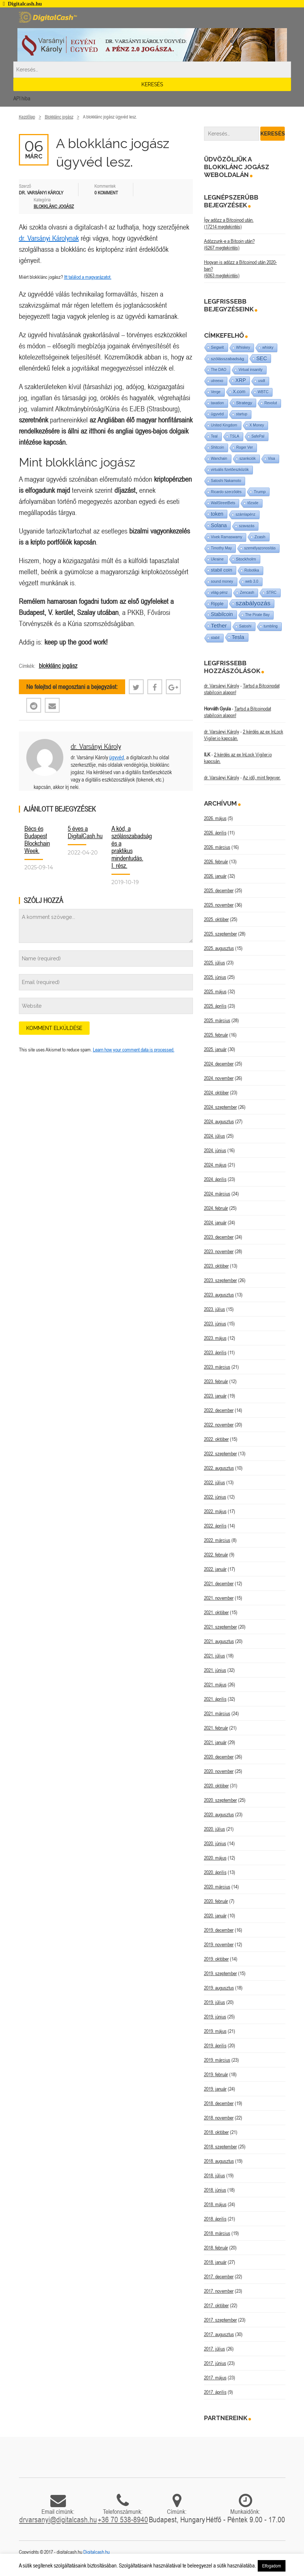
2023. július (214, 1309)
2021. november (219, 1598)
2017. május (215, 2378)
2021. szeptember (220, 1627)
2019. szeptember (220, 1973)
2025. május (215, 991)
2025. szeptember (220, 934)
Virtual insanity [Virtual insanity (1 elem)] (250, 370)
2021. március (217, 1713)
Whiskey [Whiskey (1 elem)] (243, 347)
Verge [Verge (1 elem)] (216, 392)
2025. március (217, 1020)
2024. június (215, 1150)
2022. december (219, 1410)
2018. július (214, 2175)
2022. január (215, 1569)
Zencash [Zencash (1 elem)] (247, 593)
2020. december (219, 1757)
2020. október (216, 1786)
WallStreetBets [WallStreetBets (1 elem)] (223, 503)
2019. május (215, 2031)
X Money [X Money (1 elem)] (257, 425)
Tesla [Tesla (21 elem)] (238, 637)
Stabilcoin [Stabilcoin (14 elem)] (222, 614)
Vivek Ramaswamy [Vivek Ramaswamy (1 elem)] (227, 537)
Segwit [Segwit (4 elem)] (217, 347)
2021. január (215, 1742)
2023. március (217, 1367)
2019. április (215, 2045)
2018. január (215, 2262)
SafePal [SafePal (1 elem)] (257, 436)
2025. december (219, 890)
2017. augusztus (219, 2334)
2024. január (215, 1222)
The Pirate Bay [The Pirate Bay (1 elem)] (257, 615)
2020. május (215, 1858)
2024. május (215, 1165)
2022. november (219, 1425)
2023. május (215, 1338)
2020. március (217, 1887)
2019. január (215, 2089)
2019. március (217, 2060)
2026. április (215, 833)
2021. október (216, 1612)
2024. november (219, 1078)
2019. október (216, 1959)
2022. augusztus (219, 1468)
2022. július (214, 1482)
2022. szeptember (220, 1453)
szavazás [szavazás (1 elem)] (246, 526)
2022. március (217, 1540)
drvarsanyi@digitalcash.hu (58, 2519)
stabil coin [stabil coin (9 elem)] (222, 570)
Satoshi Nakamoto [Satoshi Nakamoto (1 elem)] (226, 481)
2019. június (215, 2017)
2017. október (216, 2305)
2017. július (214, 2349)
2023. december (219, 1237)
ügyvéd (116, 757)
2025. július (214, 963)
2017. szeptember (220, 2320)
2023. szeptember (220, 1280)
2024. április (215, 1179)
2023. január (215, 1396)
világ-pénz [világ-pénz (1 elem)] (219, 593)
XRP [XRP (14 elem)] (240, 380)
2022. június (215, 1497)
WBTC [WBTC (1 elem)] (263, 392)
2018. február (216, 2248)
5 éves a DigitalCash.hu (85, 832)
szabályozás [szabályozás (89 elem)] (253, 603)
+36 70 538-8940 (123, 2519)
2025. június (215, 977)
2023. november (219, 1251)
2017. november (219, 2291)
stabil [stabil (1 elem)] (215, 638)
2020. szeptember (220, 1800)
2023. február (216, 1381)
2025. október (216, 919)
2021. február (216, 1728)
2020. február (216, 1901)
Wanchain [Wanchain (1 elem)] (219, 458)
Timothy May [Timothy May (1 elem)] (221, 548)
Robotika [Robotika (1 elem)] (251, 570)
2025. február (216, 1035)
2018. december (219, 2103)
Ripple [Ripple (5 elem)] (217, 603)
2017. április (215, 2392)
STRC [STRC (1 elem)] (271, 593)
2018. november (219, 2118)
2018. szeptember (220, 2147)
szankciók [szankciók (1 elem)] (248, 458)
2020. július (214, 1829)
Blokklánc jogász (59, 117)
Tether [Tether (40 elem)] (219, 625)
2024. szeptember (220, 1107)
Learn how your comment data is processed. (133, 1050)
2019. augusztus (219, 1988)
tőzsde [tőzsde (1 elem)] (252, 503)
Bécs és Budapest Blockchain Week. (37, 839)
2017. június (215, 2363)
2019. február (216, 2074)
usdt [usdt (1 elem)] (261, 381)
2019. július (214, 2002)
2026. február (216, 861)
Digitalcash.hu (96, 2552)
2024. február (216, 1208)
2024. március (217, 1194)
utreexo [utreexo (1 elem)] (217, 381)
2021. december (219, 1583)
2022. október (216, 1439)
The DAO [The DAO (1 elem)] (219, 370)
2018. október (216, 2132)
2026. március (217, 847)
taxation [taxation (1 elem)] (217, 403)
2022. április (215, 1526)
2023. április (215, 1352)
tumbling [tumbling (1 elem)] (271, 626)
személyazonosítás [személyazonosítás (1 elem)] (259, 548)
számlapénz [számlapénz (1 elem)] (245, 514)
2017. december (219, 2276)
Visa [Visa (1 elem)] (271, 458)
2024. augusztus (219, 1121)
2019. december (219, 1930)
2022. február (216, 1555)
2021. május (215, 1684)
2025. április (215, 1006)
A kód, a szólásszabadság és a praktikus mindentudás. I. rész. (131, 846)
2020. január (215, 1915)
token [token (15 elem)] (217, 514)
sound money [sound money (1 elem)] (222, 581)
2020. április (215, 1872)
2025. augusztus (219, 948)
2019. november (219, 1944)
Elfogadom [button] (271, 2566)
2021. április (215, 1699)
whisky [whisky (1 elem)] (267, 347)
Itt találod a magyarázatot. (87, 277)
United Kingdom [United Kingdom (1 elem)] (224, 425)
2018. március (217, 2233)
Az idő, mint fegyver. (262, 777)
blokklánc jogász (58, 665)
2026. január (215, 876)
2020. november (219, 1771)
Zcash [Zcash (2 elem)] (259, 537)
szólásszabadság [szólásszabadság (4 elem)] (227, 358)
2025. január (215, 1049)
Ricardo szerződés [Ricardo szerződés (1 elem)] (226, 492)
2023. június (215, 1324)
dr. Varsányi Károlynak (49, 238)
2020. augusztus (219, 1814)
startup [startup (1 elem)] (241, 414)
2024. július (214, 1136)
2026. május (215, 818)
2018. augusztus (219, 2161)
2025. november (219, 905)
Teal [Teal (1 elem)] (214, 436)
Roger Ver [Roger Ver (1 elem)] (244, 447)
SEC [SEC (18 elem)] (261, 358)
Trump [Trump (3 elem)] (259, 491)
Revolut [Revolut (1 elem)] (270, 403)
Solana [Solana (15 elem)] (219, 525)
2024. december (219, 1064)
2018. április (215, 2219)
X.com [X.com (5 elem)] (239, 391)
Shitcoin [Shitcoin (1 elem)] (217, 447)
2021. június (215, 1670)
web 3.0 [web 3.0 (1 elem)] (251, 581)
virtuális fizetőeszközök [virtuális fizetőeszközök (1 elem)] (230, 470)
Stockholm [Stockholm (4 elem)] (246, 558)
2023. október (216, 1266)
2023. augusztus (219, 1295)
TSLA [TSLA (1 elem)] (234, 436)
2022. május (215, 1511)
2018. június (215, 2190)
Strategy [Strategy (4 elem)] (244, 402)
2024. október (216, 1092)
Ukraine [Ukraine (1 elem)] (217, 559)
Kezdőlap (27, 117)
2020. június (215, 1843)
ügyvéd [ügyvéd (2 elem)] (217, 414)
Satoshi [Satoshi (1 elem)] (245, 626)
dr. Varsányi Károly (96, 746)
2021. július (214, 1656)
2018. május (215, 2204)
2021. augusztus (219, 1641)
